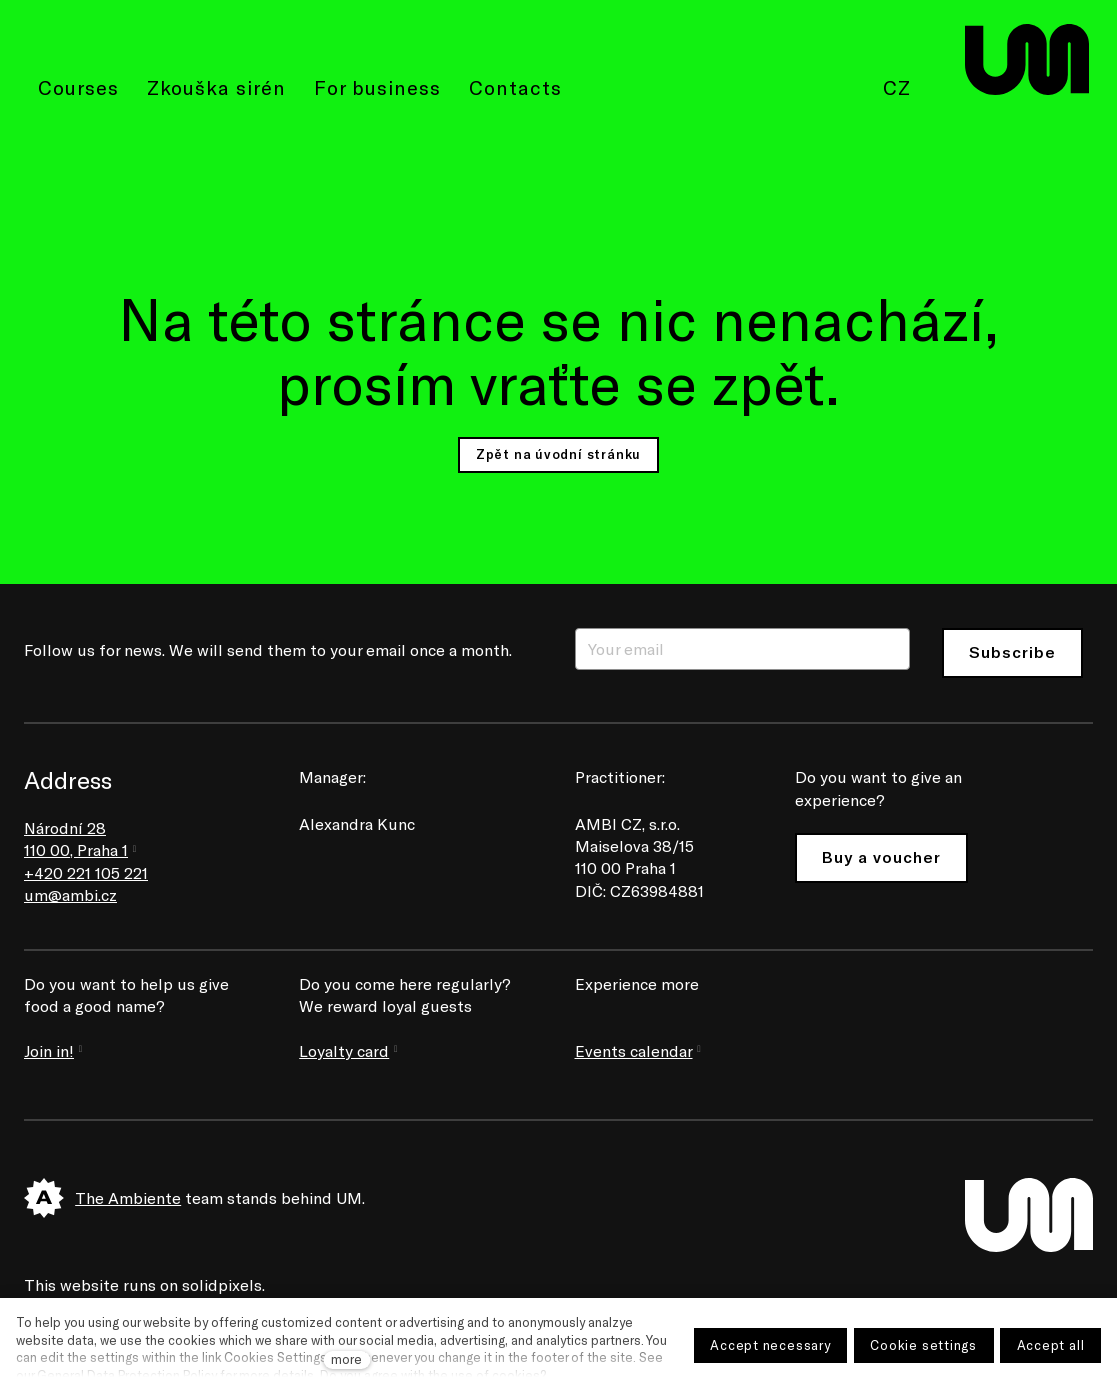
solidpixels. (223, 1284)
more (346, 1359)
